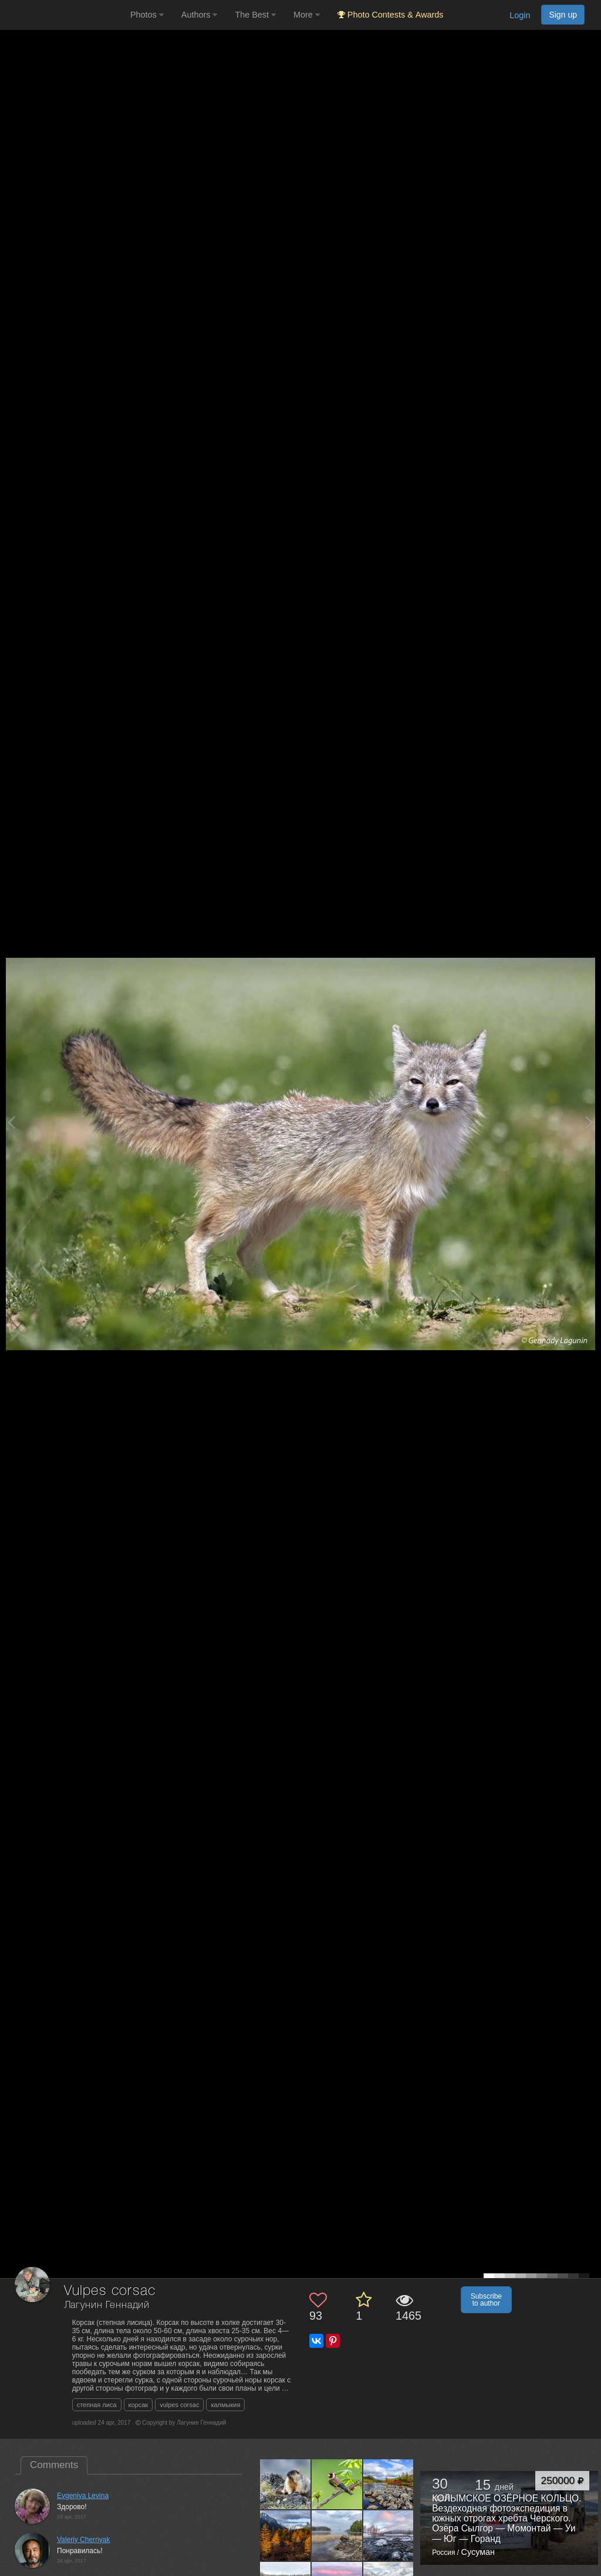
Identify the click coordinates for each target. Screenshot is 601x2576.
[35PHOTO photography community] (64, 15)
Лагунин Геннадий (107, 2305)
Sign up (563, 15)
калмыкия (225, 2404)
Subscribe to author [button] (486, 2299)
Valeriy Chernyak (83, 2540)
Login (519, 15)
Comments (54, 2464)
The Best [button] (255, 15)
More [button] (306, 15)
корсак (138, 2404)
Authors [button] (199, 15)
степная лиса (97, 2404)
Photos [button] (147, 15)
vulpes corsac (179, 2404)
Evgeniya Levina (83, 2496)
